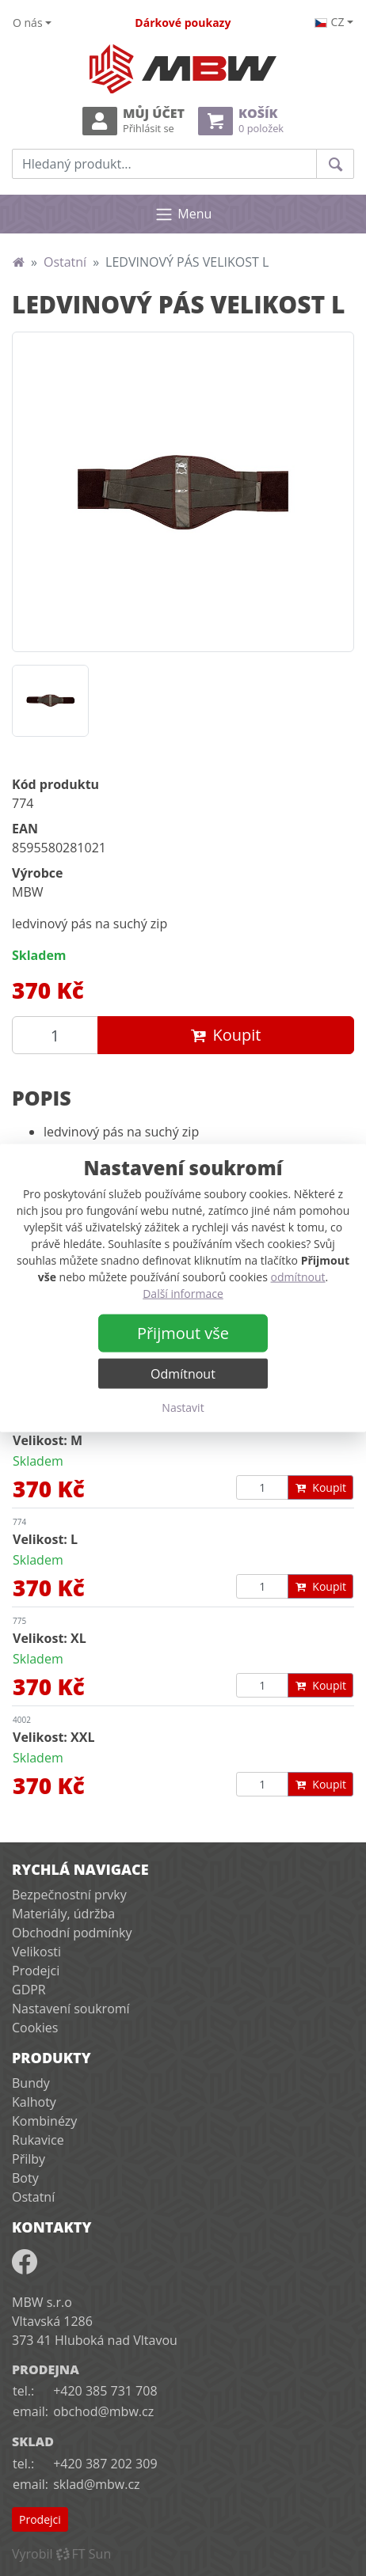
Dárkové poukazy (183, 22)
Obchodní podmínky (72, 1932)
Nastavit (183, 1407)
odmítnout (298, 1276)
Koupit (226, 1034)
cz (330, 21)
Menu (183, 214)
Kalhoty (34, 2102)
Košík (241, 120)
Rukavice (38, 2140)
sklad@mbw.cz (96, 2484)
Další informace (183, 1293)
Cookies (35, 2027)
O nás (28, 22)
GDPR (29, 1989)
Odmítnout (183, 1374)
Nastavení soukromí (71, 2008)
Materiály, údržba (63, 1913)
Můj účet (133, 120)
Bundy (31, 2083)
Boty (25, 2178)
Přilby (28, 2159)
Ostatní (65, 262)
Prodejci (35, 1970)
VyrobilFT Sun (61, 2554)
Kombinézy (44, 2121)
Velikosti (36, 1951)
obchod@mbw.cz (103, 2411)
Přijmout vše (183, 1333)
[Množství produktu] (55, 1035)
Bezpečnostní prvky (69, 1894)
